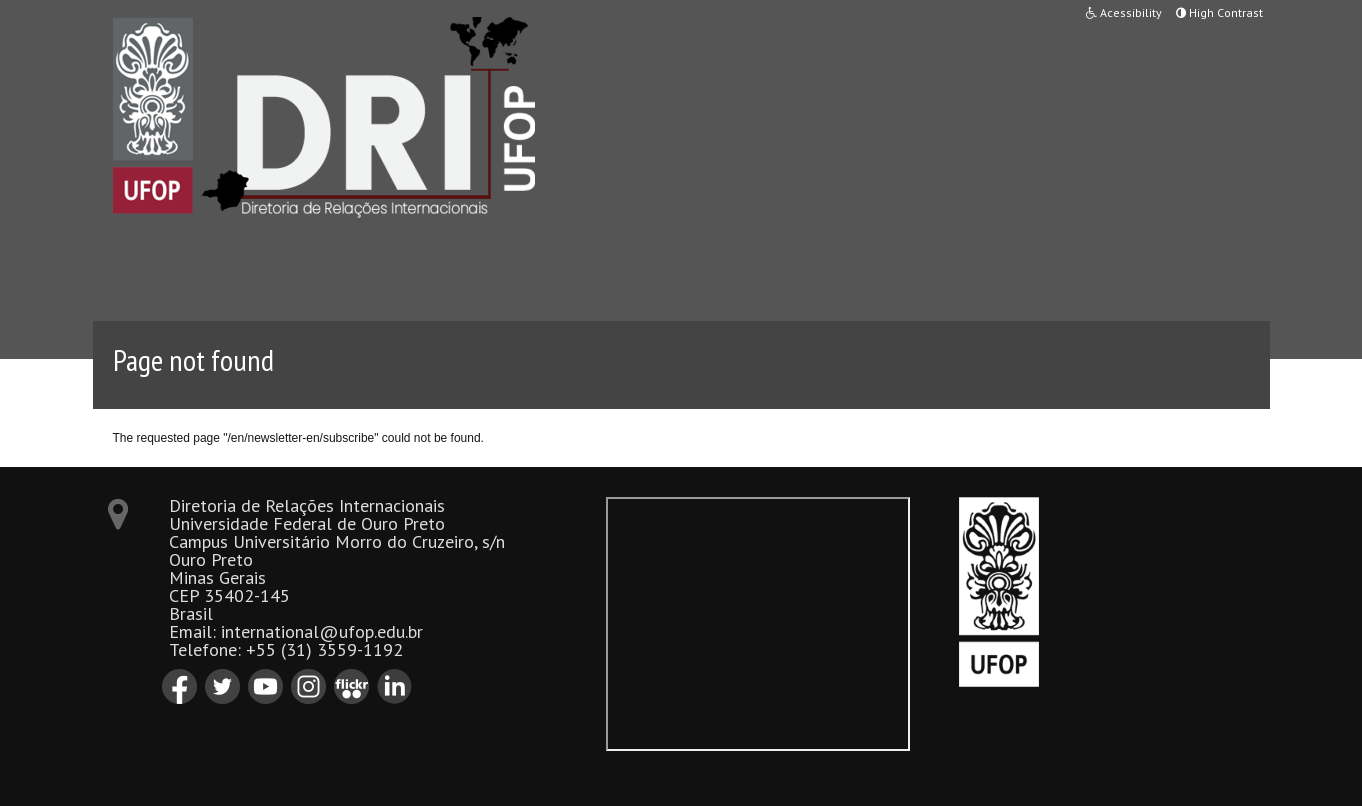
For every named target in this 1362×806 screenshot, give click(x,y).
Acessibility (1124, 12)
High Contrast (1219, 12)
